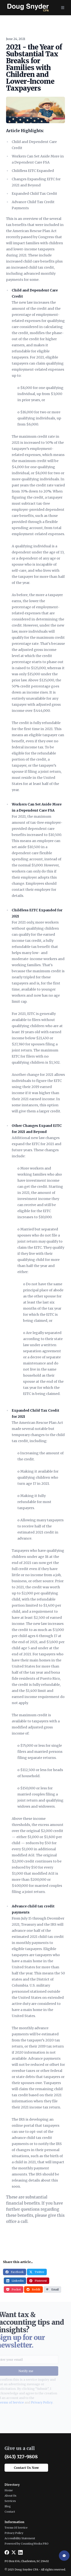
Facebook (14, 2272)
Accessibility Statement (20, 2538)
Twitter (36, 2272)
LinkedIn (15, 2280)
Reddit (33, 2289)
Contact (10, 2511)
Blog (8, 2506)
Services (10, 2501)
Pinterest (38, 2280)
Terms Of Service (16, 2527)
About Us (10, 2495)
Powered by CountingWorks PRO (26, 2543)
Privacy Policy (35, 2402)
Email (52, 2289)
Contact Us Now (26, 2468)
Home (9, 2490)
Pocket (13, 2289)
